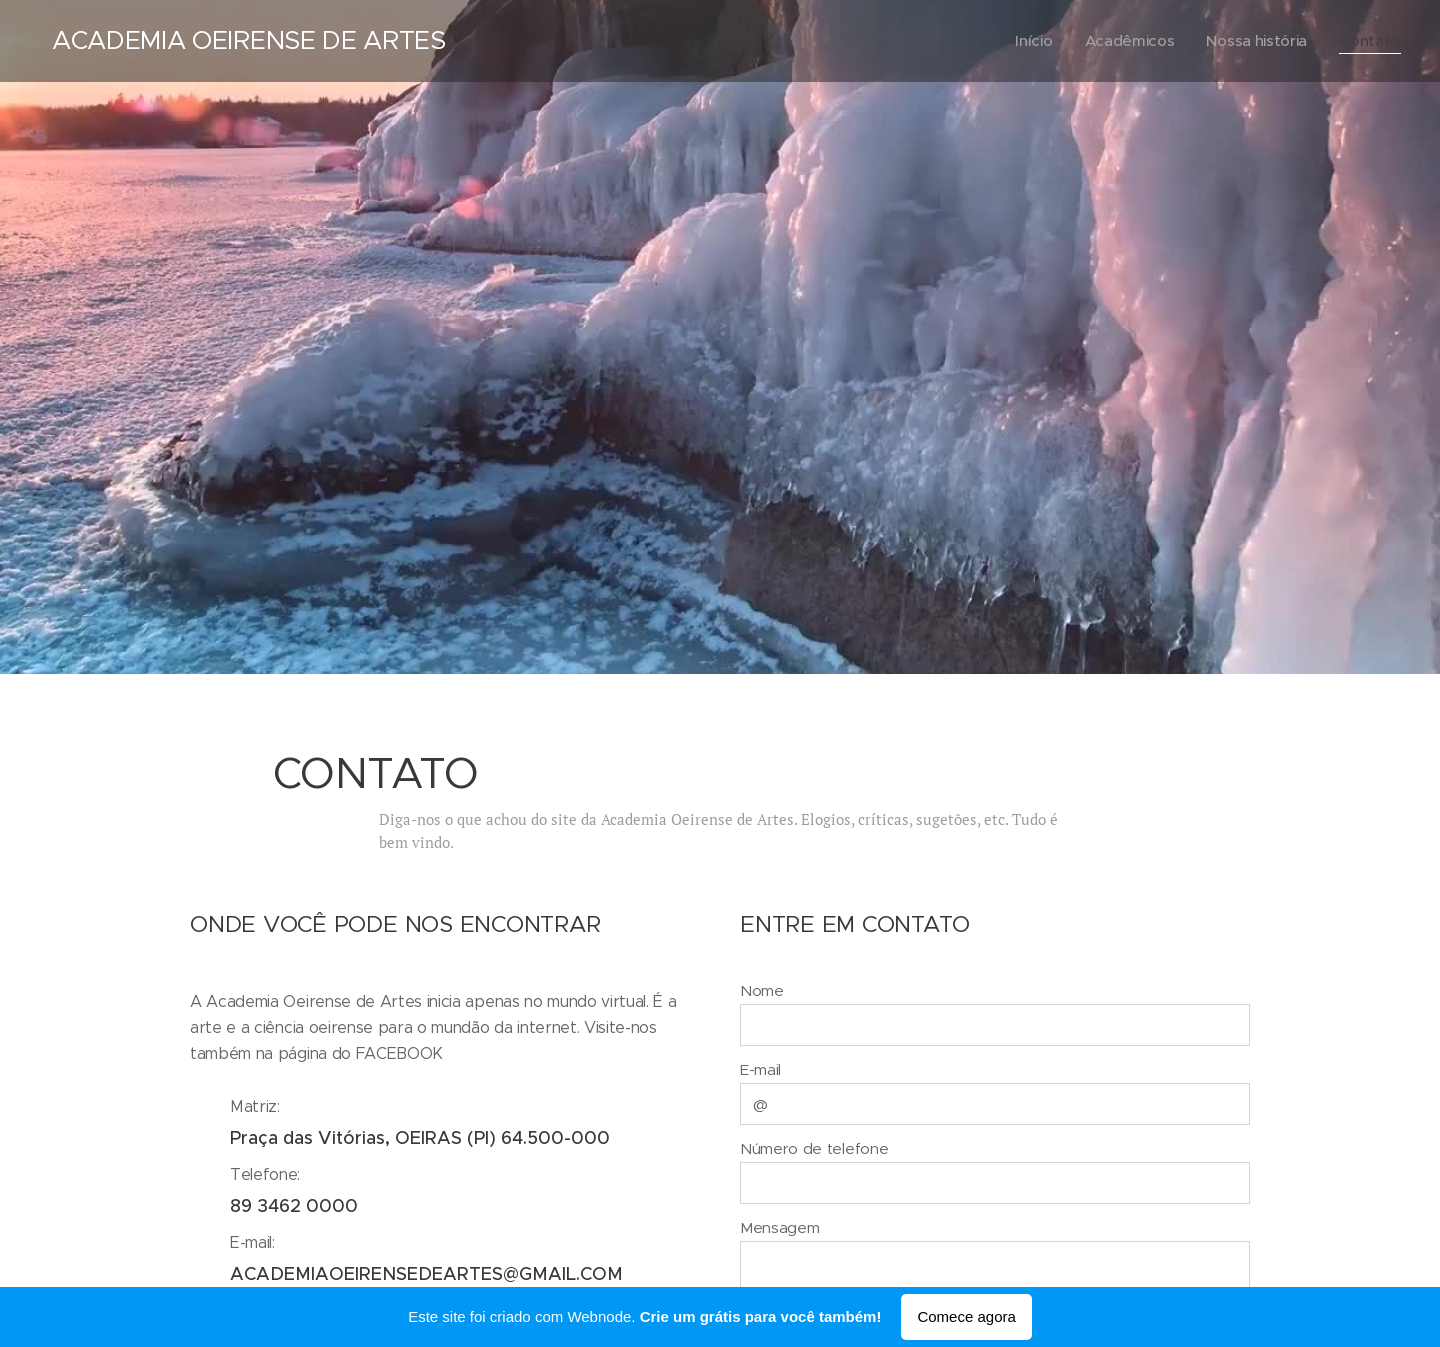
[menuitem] (1029, 41)
